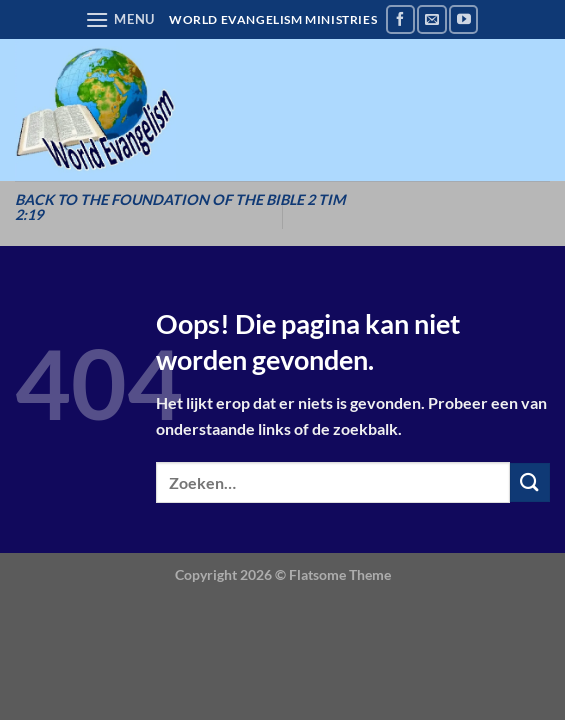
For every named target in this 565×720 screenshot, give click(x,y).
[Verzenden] (530, 482)
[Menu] (120, 19)
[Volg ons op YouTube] (463, 19)
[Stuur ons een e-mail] (431, 19)
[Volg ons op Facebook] (400, 19)
